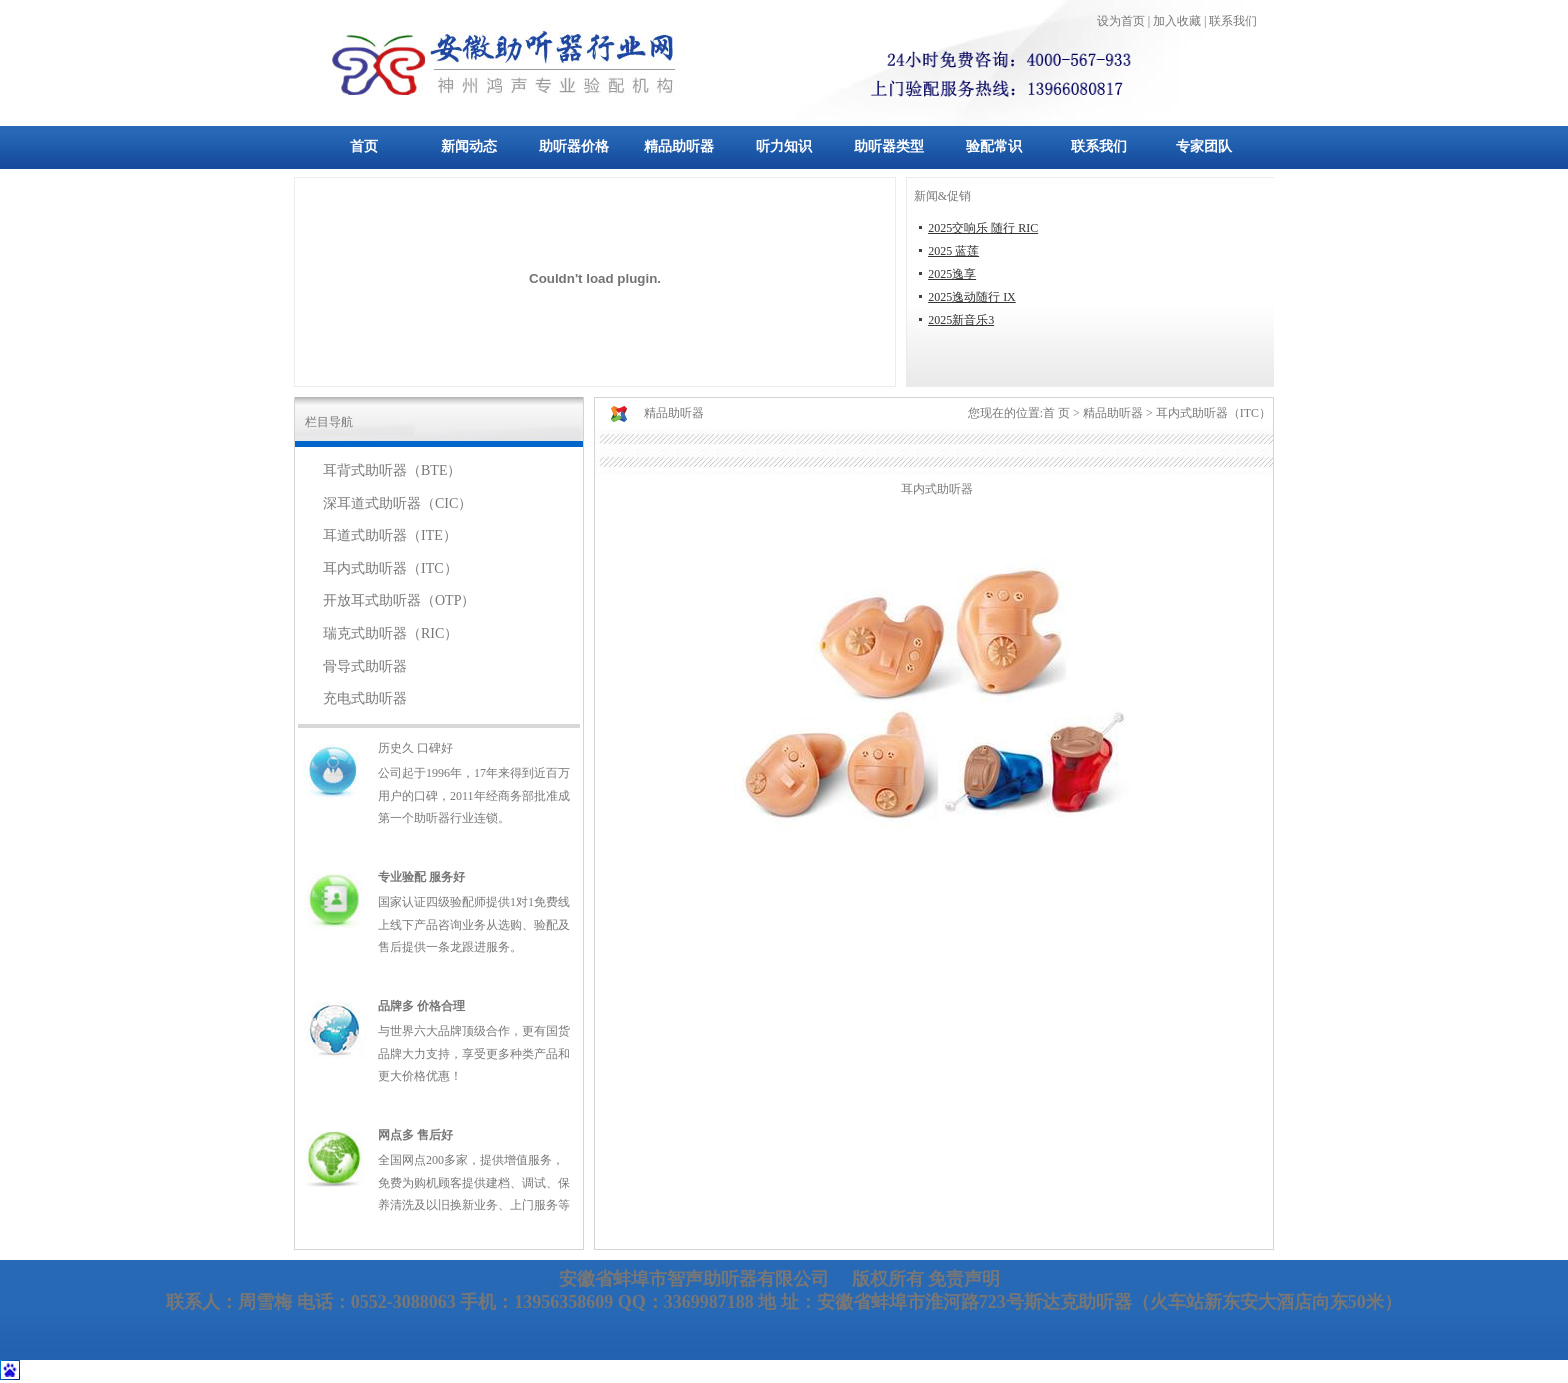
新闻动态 (469, 146)
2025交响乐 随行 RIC (983, 228)
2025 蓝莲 (953, 251)
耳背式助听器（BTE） (392, 470)
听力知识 (784, 146)
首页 (364, 146)
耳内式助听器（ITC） (390, 568)
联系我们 (1099, 146)
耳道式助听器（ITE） (390, 535)
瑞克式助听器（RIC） (390, 633)
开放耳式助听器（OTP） (399, 600)
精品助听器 (679, 146)
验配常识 (994, 146)
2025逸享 (952, 274)
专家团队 (1204, 146)
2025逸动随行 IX (972, 297)
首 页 (1056, 413)
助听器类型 (889, 146)
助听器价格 (574, 146)
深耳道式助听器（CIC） (397, 503)
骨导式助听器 (365, 666)
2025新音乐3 (961, 320)
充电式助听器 (365, 698)
